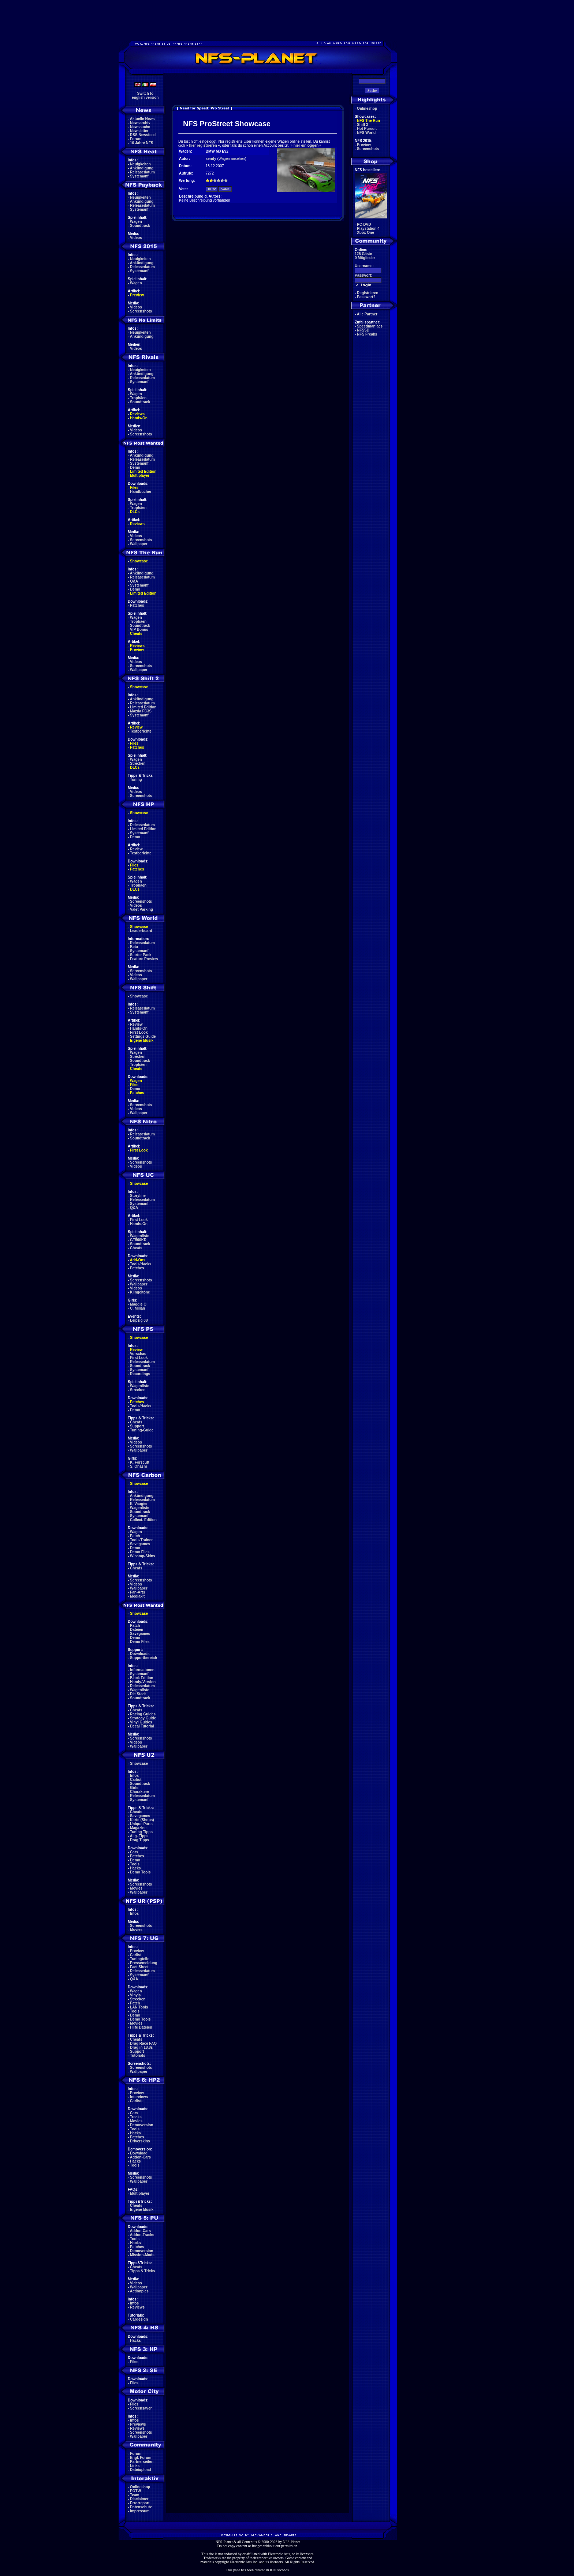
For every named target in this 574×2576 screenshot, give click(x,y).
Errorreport (139, 2503)
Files (134, 488)
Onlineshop (140, 2487)
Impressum (139, 2511)
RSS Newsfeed (143, 135)
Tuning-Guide (141, 1430)
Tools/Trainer (141, 1540)
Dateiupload (140, 2470)
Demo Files (139, 1552)
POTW (135, 2491)
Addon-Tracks (142, 2235)
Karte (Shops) (142, 1820)
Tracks (136, 2117)
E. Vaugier (139, 1504)
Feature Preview (144, 959)
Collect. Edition (143, 1520)
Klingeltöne (140, 1292)
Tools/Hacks (140, 1264)
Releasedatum (142, 172)
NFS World (366, 133)
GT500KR (138, 1240)
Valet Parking (141, 909)
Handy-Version (143, 1682)
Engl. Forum (140, 2458)
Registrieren (367, 293)
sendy (211, 159)
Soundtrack (140, 226)
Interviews (139, 2097)
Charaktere (139, 1792)
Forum (135, 139)
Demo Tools (140, 1872)
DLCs (134, 512)
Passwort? (366, 297)
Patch (135, 1536)
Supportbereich (143, 1658)
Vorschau (138, 1354)
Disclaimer (139, 2499)
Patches (137, 605)
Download (139, 2153)
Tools (134, 1864)
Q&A (134, 581)
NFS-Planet (291, 2542)
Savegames (140, 1544)
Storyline (138, 1196)
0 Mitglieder (365, 258)
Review (136, 727)
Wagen (136, 222)
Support (137, 1426)
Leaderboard (141, 931)
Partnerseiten (141, 2462)
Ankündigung (141, 168)
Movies (136, 1888)
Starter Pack (140, 955)
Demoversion (141, 2125)
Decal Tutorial (142, 1726)
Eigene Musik (141, 1040)
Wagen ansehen (232, 159)
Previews (138, 2424)
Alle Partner (367, 314)
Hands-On (139, 418)
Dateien (136, 1630)
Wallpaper (138, 544)
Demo (135, 467)
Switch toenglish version (145, 95)
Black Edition (141, 1678)
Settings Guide (143, 1036)
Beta (134, 947)
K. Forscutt (139, 1462)
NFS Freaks (367, 334)
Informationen (142, 1670)
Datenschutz (141, 2507)
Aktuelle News (142, 119)
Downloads (139, 1654)
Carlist (135, 1780)
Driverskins (140, 2141)
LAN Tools (139, 2007)
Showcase (139, 996)
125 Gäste (363, 254)
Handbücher (140, 492)
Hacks (135, 1868)
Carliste (137, 2101)
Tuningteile (139, 1959)
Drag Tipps (139, 1840)
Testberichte (141, 731)
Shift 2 (362, 125)
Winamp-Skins (142, 1556)
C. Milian (137, 1308)
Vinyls (135, 1995)
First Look (139, 1032)
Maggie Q (138, 1304)
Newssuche (140, 127)
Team (134, 2495)
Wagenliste (139, 1236)
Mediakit (137, 1596)
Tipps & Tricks (142, 2271)
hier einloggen (306, 145)
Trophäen (138, 398)
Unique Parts (141, 1824)
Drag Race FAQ (143, 2043)
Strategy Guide (143, 1718)
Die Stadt (138, 1694)
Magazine (138, 1828)
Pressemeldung (143, 1963)
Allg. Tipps (139, 1836)
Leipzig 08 (139, 1320)
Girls (134, 1788)
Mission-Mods (142, 2255)
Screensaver (141, 2408)
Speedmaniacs (370, 326)
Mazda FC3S (141, 711)
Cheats (136, 634)
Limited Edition (143, 471)
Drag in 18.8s (141, 2047)
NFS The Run (368, 121)
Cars (134, 1852)
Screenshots (141, 311)
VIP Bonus (139, 630)
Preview (137, 295)
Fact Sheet (139, 1967)
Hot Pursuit (367, 129)
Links (134, 2466)
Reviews (137, 414)
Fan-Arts (137, 1592)
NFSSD (363, 330)
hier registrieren (203, 145)
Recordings (140, 1374)
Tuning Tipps (141, 1832)
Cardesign (139, 2319)
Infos (134, 1776)
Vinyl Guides (141, 1722)
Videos (136, 238)
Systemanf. (139, 176)
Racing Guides (143, 1714)
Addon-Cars (140, 2157)
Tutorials (137, 2055)
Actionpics (139, 2291)
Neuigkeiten (140, 164)
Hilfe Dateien (141, 2027)
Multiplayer (139, 475)
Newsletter (139, 131)
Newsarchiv (140, 123)
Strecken (137, 763)
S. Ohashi (138, 1466)
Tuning (136, 780)
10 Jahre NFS (141, 143)
